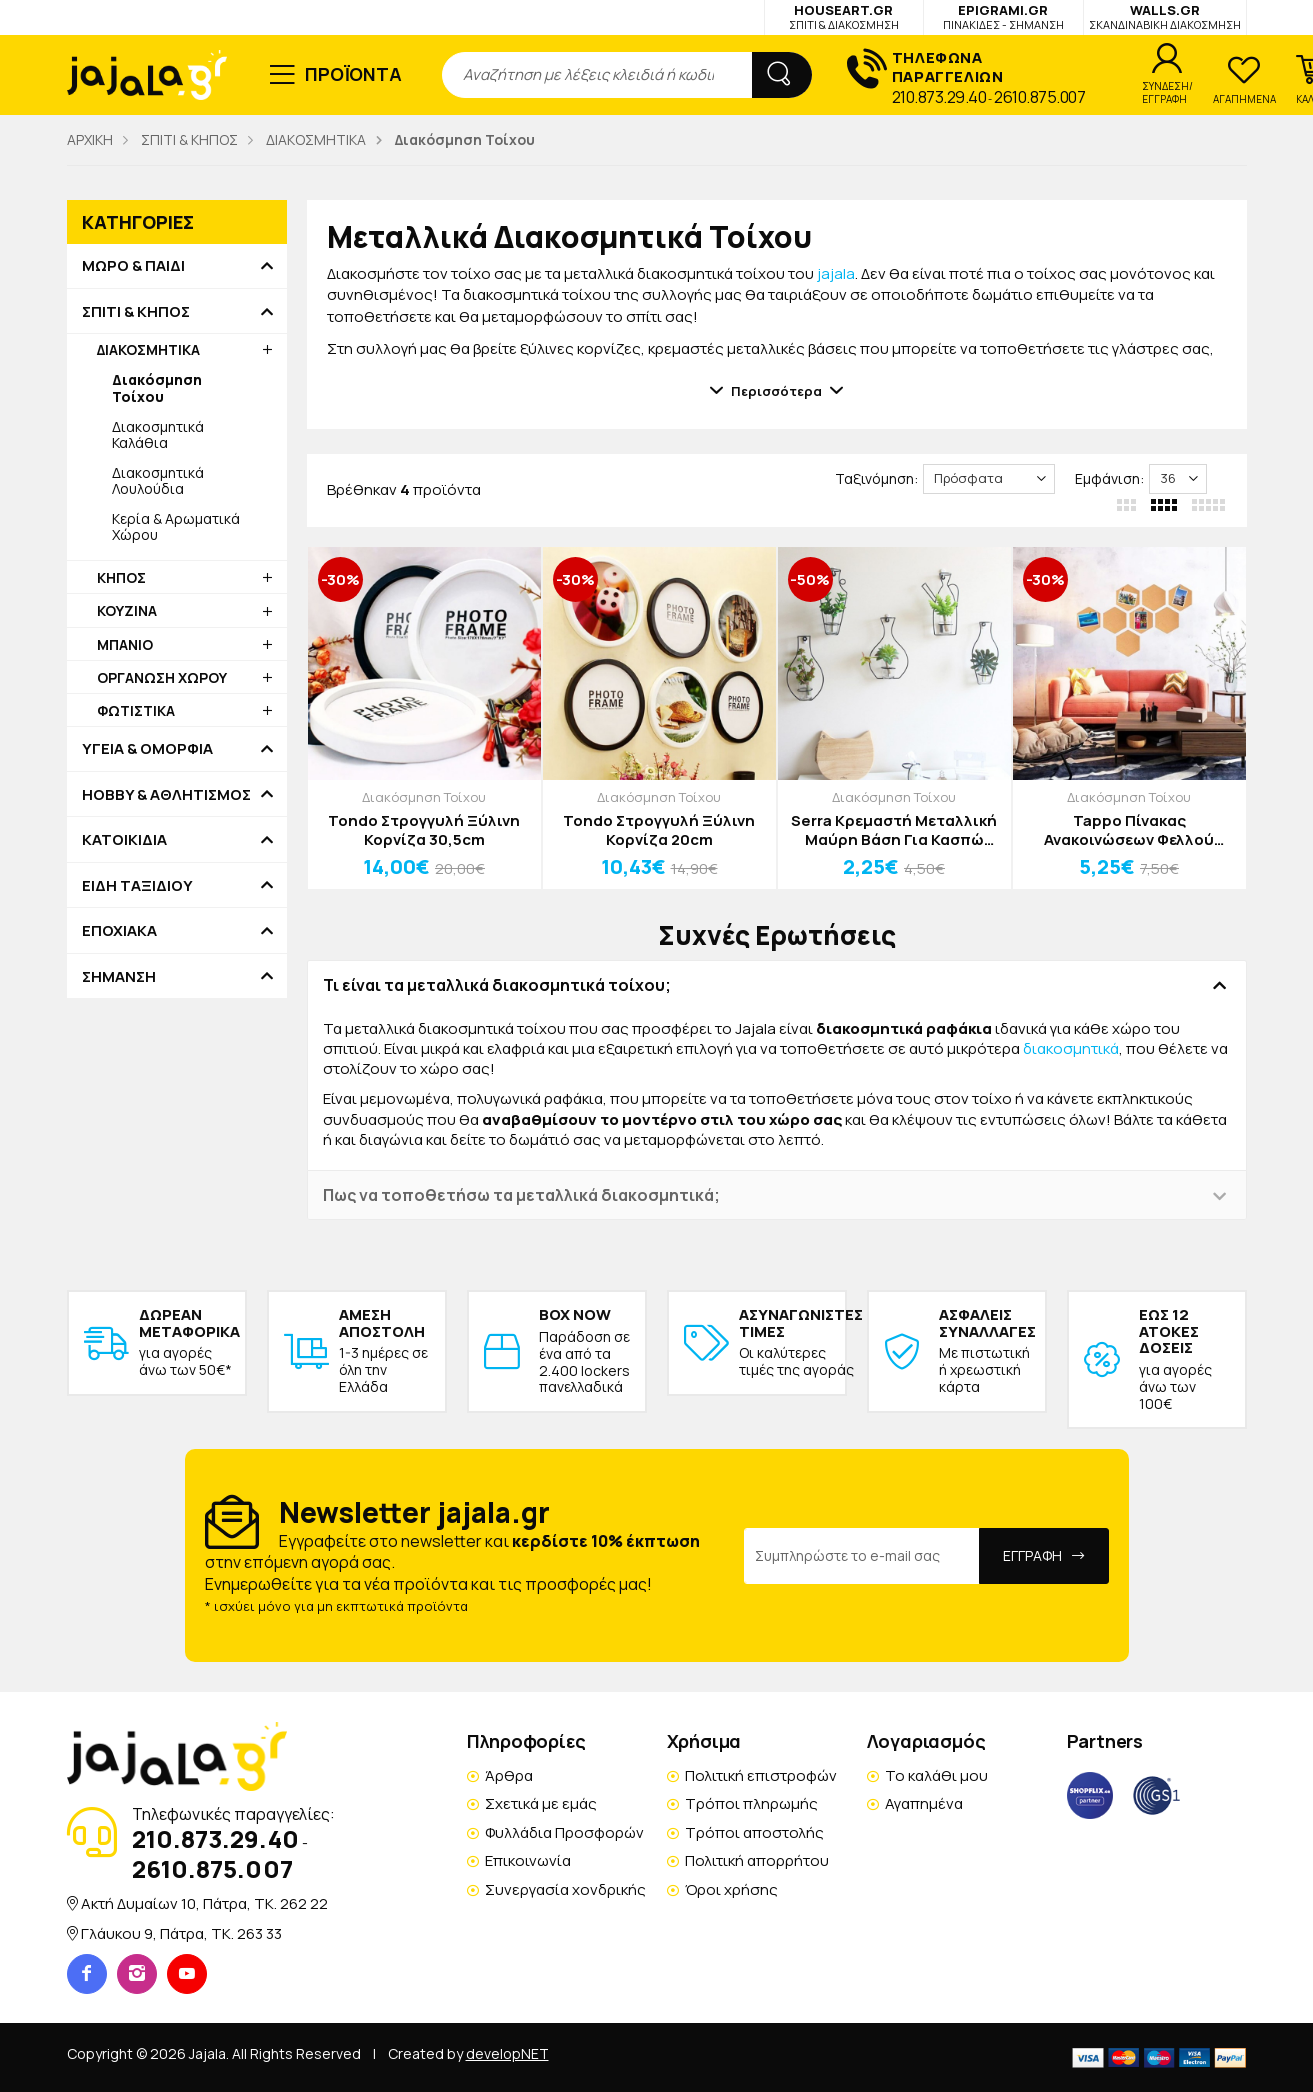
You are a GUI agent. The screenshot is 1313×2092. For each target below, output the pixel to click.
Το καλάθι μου (936, 1775)
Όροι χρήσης (731, 1889)
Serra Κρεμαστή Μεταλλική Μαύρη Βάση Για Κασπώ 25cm (894, 830)
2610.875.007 (1039, 97)
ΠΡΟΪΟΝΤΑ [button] (353, 74)
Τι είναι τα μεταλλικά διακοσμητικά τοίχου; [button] (497, 985)
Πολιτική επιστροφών (761, 1775)
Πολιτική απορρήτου (757, 1860)
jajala (836, 273)
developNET (507, 2053)
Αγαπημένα (924, 1803)
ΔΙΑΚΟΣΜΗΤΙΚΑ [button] (148, 349)
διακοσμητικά (1071, 1048)
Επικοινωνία (528, 1860)
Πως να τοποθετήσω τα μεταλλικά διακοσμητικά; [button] (521, 1195)
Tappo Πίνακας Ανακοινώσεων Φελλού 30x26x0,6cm (1129, 830)
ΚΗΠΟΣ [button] (121, 577)
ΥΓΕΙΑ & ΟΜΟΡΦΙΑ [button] (147, 749)
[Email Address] (862, 1556)
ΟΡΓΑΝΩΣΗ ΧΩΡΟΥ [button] (162, 677)
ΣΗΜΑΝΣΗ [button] (119, 977)
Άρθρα (509, 1775)
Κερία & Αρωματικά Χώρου (176, 526)
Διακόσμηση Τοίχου (424, 797)
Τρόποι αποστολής (754, 1832)
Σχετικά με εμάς (541, 1803)
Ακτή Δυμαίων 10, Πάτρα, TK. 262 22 (204, 1903)
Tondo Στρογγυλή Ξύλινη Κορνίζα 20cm (659, 830)
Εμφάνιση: (1109, 478)
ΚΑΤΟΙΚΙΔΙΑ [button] (124, 840)
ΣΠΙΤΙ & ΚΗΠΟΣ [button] (136, 312)
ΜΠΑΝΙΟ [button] (125, 644)
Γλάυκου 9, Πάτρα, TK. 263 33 (181, 1933)
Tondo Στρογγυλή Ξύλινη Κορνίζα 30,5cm (424, 830)
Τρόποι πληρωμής (751, 1803)
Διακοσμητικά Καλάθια (158, 434)
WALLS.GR (1165, 16)
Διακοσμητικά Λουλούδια (158, 480)
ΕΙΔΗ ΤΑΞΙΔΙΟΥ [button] (137, 886)
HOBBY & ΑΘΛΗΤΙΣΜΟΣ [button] (166, 795)
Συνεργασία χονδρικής (565, 1889)
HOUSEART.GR (844, 16)
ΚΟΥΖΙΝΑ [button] (127, 610)
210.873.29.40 (939, 97)
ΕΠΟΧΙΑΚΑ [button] (119, 931)
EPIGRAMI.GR (1003, 16)
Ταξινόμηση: (876, 478)
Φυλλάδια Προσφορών (564, 1832)
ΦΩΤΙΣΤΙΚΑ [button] (136, 710)
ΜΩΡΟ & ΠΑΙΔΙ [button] (133, 266)
